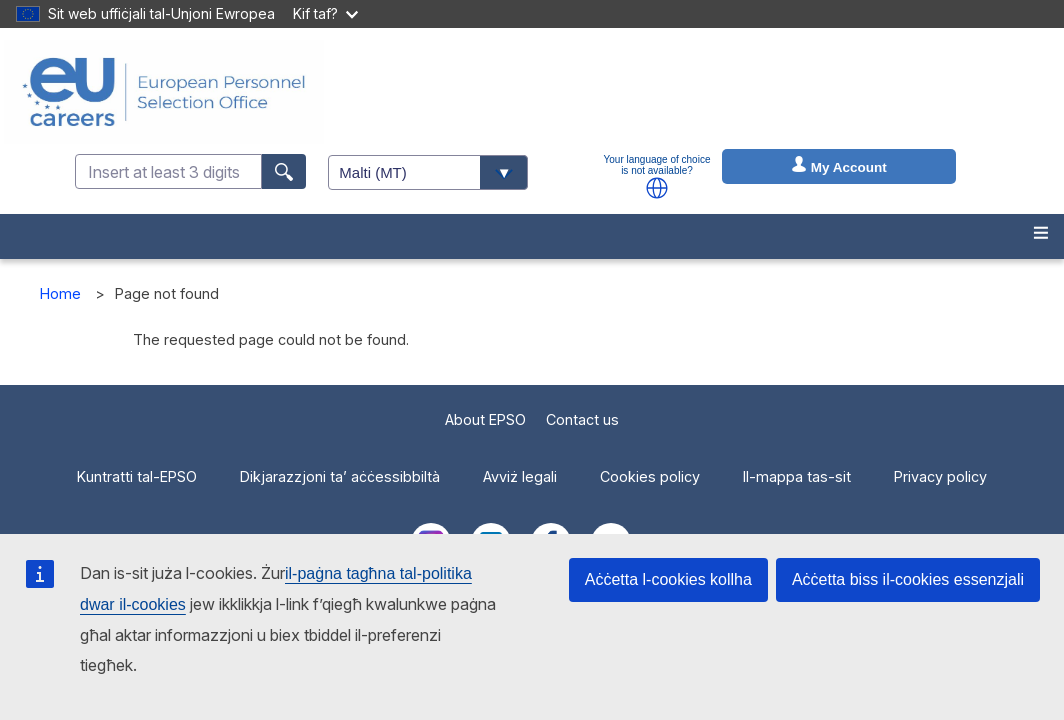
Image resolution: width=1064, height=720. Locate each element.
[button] (657, 188)
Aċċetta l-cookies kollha (668, 579)
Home (60, 293)
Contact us (582, 419)
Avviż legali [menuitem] (520, 476)
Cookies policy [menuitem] (650, 476)
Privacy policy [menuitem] (940, 476)
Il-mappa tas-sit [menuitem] (797, 476)
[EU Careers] (164, 92)
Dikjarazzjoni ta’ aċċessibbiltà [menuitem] (340, 476)
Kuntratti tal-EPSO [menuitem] (137, 476)
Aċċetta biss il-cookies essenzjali (908, 579)
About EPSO (485, 419)
